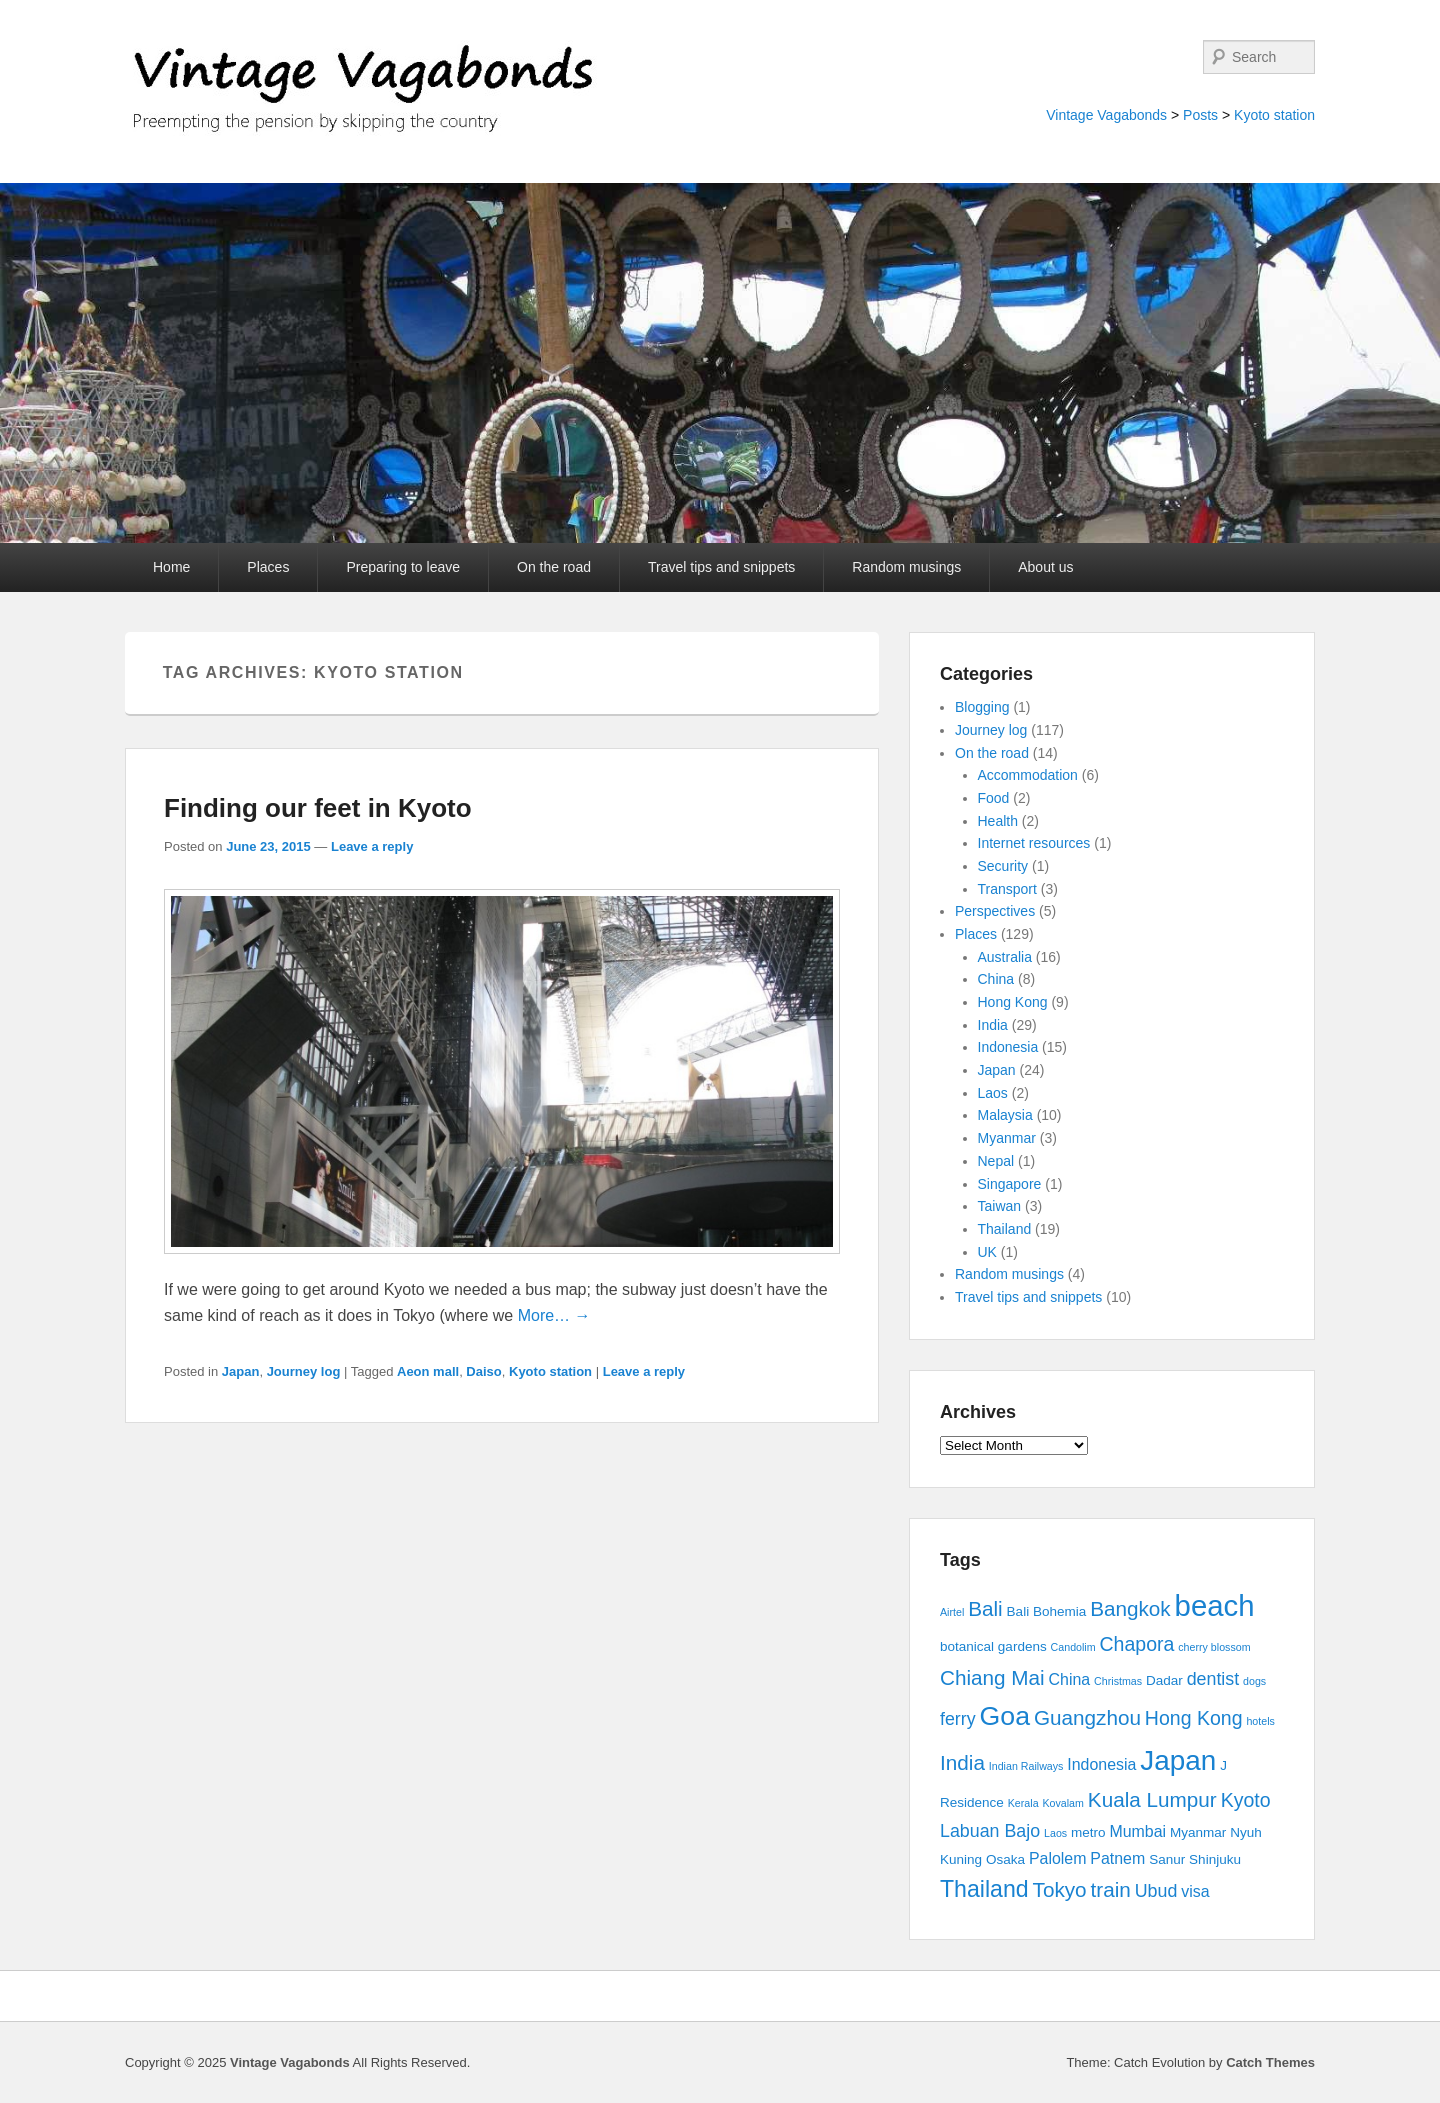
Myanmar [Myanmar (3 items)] (1198, 1832)
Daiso (483, 1371)
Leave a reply (372, 846)
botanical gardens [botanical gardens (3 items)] (993, 1646)
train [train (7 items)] (1111, 1889)
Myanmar (1007, 1138)
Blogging (982, 707)
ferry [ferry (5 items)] (958, 1719)
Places (268, 567)
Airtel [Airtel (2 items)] (952, 1612)
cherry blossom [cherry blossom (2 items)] (1214, 1647)
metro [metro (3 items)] (1088, 1832)
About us (1045, 567)
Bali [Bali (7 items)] (985, 1608)
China (996, 979)
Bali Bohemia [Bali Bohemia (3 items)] (1047, 1611)
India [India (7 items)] (962, 1762)
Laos (993, 1093)
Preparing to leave (403, 567)
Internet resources (1034, 843)
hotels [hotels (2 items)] (1260, 1721)
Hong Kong (1013, 1002)
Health (998, 821)
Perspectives (995, 911)
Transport (1007, 889)
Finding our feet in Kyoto (318, 808)
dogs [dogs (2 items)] (1254, 1681)
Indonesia (1008, 1047)
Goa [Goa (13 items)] (1005, 1716)
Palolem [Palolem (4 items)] (1058, 1858)
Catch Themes (1270, 2062)
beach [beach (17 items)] (1215, 1605)
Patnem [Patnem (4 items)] (1117, 1858)
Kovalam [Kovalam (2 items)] (1062, 1803)
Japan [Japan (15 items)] (1178, 1760)
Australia (1005, 957)
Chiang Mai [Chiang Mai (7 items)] (992, 1677)
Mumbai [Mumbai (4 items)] (1137, 1831)
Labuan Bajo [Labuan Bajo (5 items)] (990, 1831)
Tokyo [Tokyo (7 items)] (1060, 1889)
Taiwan (1000, 1206)
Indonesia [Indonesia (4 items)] (1101, 1764)
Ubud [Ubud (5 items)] (1156, 1891)
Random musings (906, 567)
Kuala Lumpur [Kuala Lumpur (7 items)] (1152, 1799)
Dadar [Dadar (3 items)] (1164, 1680)
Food (994, 798)
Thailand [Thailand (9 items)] (984, 1889)
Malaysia (1005, 1115)
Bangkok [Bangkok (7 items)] (1130, 1608)
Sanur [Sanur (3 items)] (1167, 1859)
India (993, 1025)
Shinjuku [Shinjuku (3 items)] (1215, 1859)
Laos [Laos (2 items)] (1055, 1833)
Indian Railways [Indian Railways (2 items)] (1026, 1766)
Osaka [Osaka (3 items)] (1005, 1859)
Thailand (1005, 1229)
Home (171, 567)
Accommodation (1028, 775)
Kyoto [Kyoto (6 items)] (1246, 1800)
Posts (1200, 115)
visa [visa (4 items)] (1195, 1891)
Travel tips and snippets (721, 567)
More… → (554, 1315)
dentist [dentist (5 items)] (1213, 1679)
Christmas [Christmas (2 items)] (1118, 1681)
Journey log (304, 1371)
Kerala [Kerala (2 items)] (1023, 1803)
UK (987, 1252)
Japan (241, 1371)
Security (1003, 866)
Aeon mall (428, 1371)
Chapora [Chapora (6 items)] (1137, 1644)
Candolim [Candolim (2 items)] (1073, 1647)
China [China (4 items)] (1070, 1679)
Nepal (996, 1161)
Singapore (1010, 1184)
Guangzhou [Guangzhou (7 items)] (1087, 1717)
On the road (554, 567)
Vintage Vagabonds (1106, 115)
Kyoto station (1274, 115)
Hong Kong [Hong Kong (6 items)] (1194, 1718)
